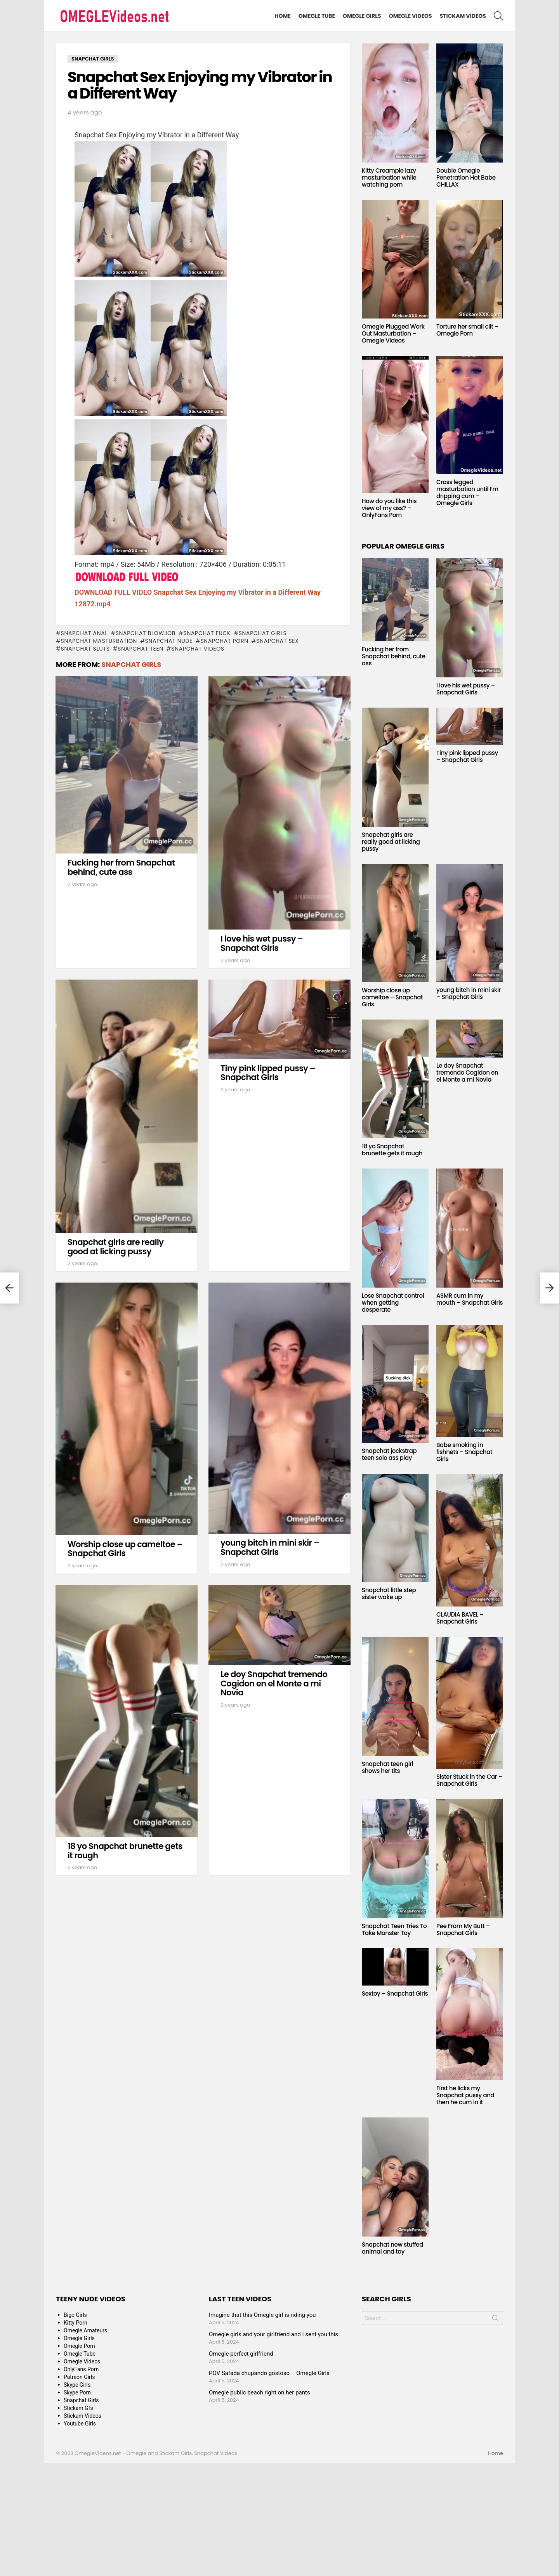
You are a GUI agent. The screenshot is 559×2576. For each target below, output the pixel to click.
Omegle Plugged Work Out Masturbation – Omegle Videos (393, 333)
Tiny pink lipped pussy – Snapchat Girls (267, 1073)
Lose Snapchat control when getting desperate (393, 1302)
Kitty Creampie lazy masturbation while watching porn (389, 177)
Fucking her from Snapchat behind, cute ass (121, 867)
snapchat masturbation (99, 641)
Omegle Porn (79, 2346)
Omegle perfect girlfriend (241, 2353)
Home (282, 16)
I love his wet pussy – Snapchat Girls (261, 943)
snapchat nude (169, 641)
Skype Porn (77, 2392)
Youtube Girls (80, 2423)
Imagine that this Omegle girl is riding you (262, 2314)
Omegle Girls (362, 16)
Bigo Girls (75, 2315)
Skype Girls (77, 2385)
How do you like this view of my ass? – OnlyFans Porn (389, 508)
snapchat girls (263, 633)
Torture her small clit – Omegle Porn (467, 330)
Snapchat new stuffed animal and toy (392, 2248)
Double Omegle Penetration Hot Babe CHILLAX (466, 177)
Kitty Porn (75, 2323)
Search (495, 2319)
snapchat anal (84, 633)
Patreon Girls (79, 2377)
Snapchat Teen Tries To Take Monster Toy (394, 1929)
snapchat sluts (85, 649)
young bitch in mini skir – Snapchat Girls (269, 1547)
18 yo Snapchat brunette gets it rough (125, 1850)
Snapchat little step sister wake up (389, 1593)
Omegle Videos (410, 16)
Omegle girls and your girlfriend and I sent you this (273, 2334)
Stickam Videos (463, 16)
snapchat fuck (207, 633)
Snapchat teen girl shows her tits (387, 1767)
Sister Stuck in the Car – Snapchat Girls (469, 1780)
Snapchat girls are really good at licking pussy (116, 1246)
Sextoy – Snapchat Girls (395, 1993)
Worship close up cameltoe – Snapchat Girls (125, 1549)
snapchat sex (277, 641)
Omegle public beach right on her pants (259, 2392)
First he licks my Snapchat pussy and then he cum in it (465, 2095)
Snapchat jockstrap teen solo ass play (389, 1454)
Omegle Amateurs (85, 2330)
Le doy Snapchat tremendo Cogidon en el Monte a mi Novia (273, 1683)
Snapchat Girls (131, 664)
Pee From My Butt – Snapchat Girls (463, 1929)
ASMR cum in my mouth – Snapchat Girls (469, 1299)
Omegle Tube (317, 16)
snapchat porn (224, 641)
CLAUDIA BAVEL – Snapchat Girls (460, 1618)
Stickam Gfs (78, 2408)
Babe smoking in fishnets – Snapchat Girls (464, 1452)
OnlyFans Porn (81, 2369)
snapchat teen (140, 649)
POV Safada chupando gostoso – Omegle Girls (269, 2373)
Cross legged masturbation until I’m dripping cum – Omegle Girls (467, 492)
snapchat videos (197, 649)
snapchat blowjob (145, 633)
